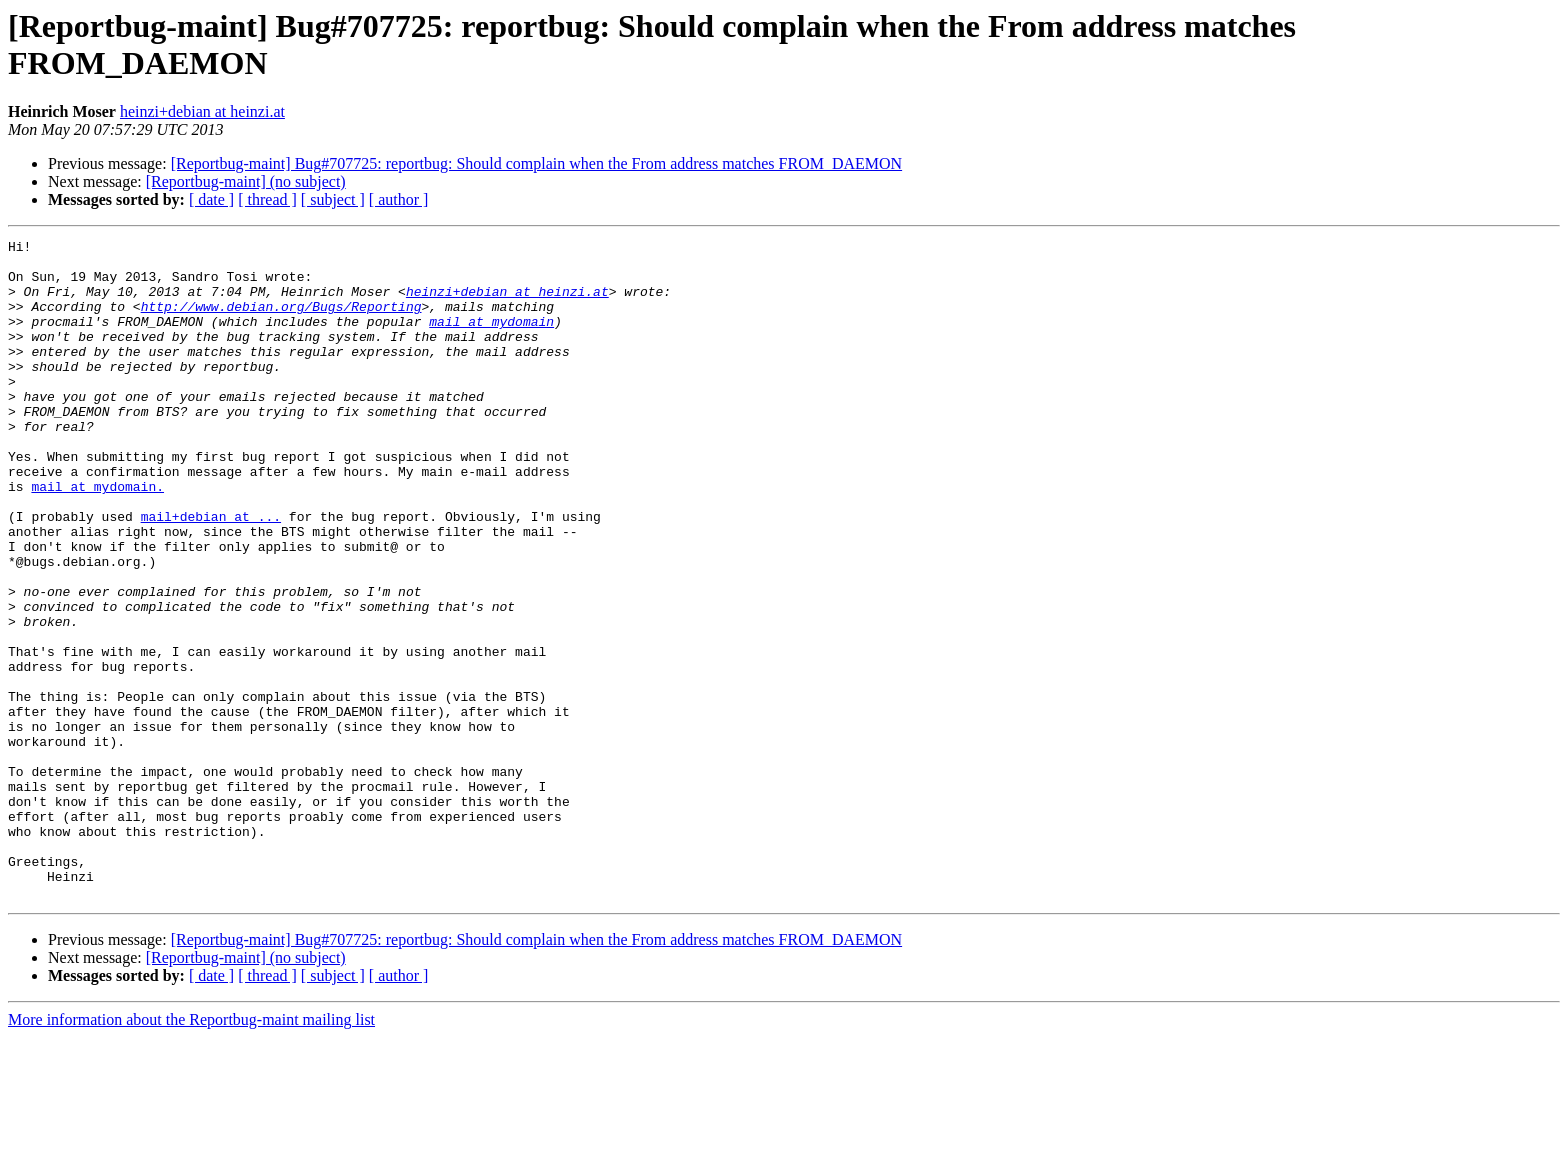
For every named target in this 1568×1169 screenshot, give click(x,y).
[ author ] (399, 199)
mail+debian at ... (211, 573)
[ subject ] (333, 199)
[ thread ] (267, 199)
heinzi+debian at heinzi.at (202, 111)
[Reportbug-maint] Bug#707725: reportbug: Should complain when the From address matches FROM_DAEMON (536, 163)
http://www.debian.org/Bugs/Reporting (281, 321)
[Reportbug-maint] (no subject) (246, 181)
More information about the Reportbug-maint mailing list (191, 1151)
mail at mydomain (491, 339)
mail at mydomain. (97, 537)
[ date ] (211, 199)
